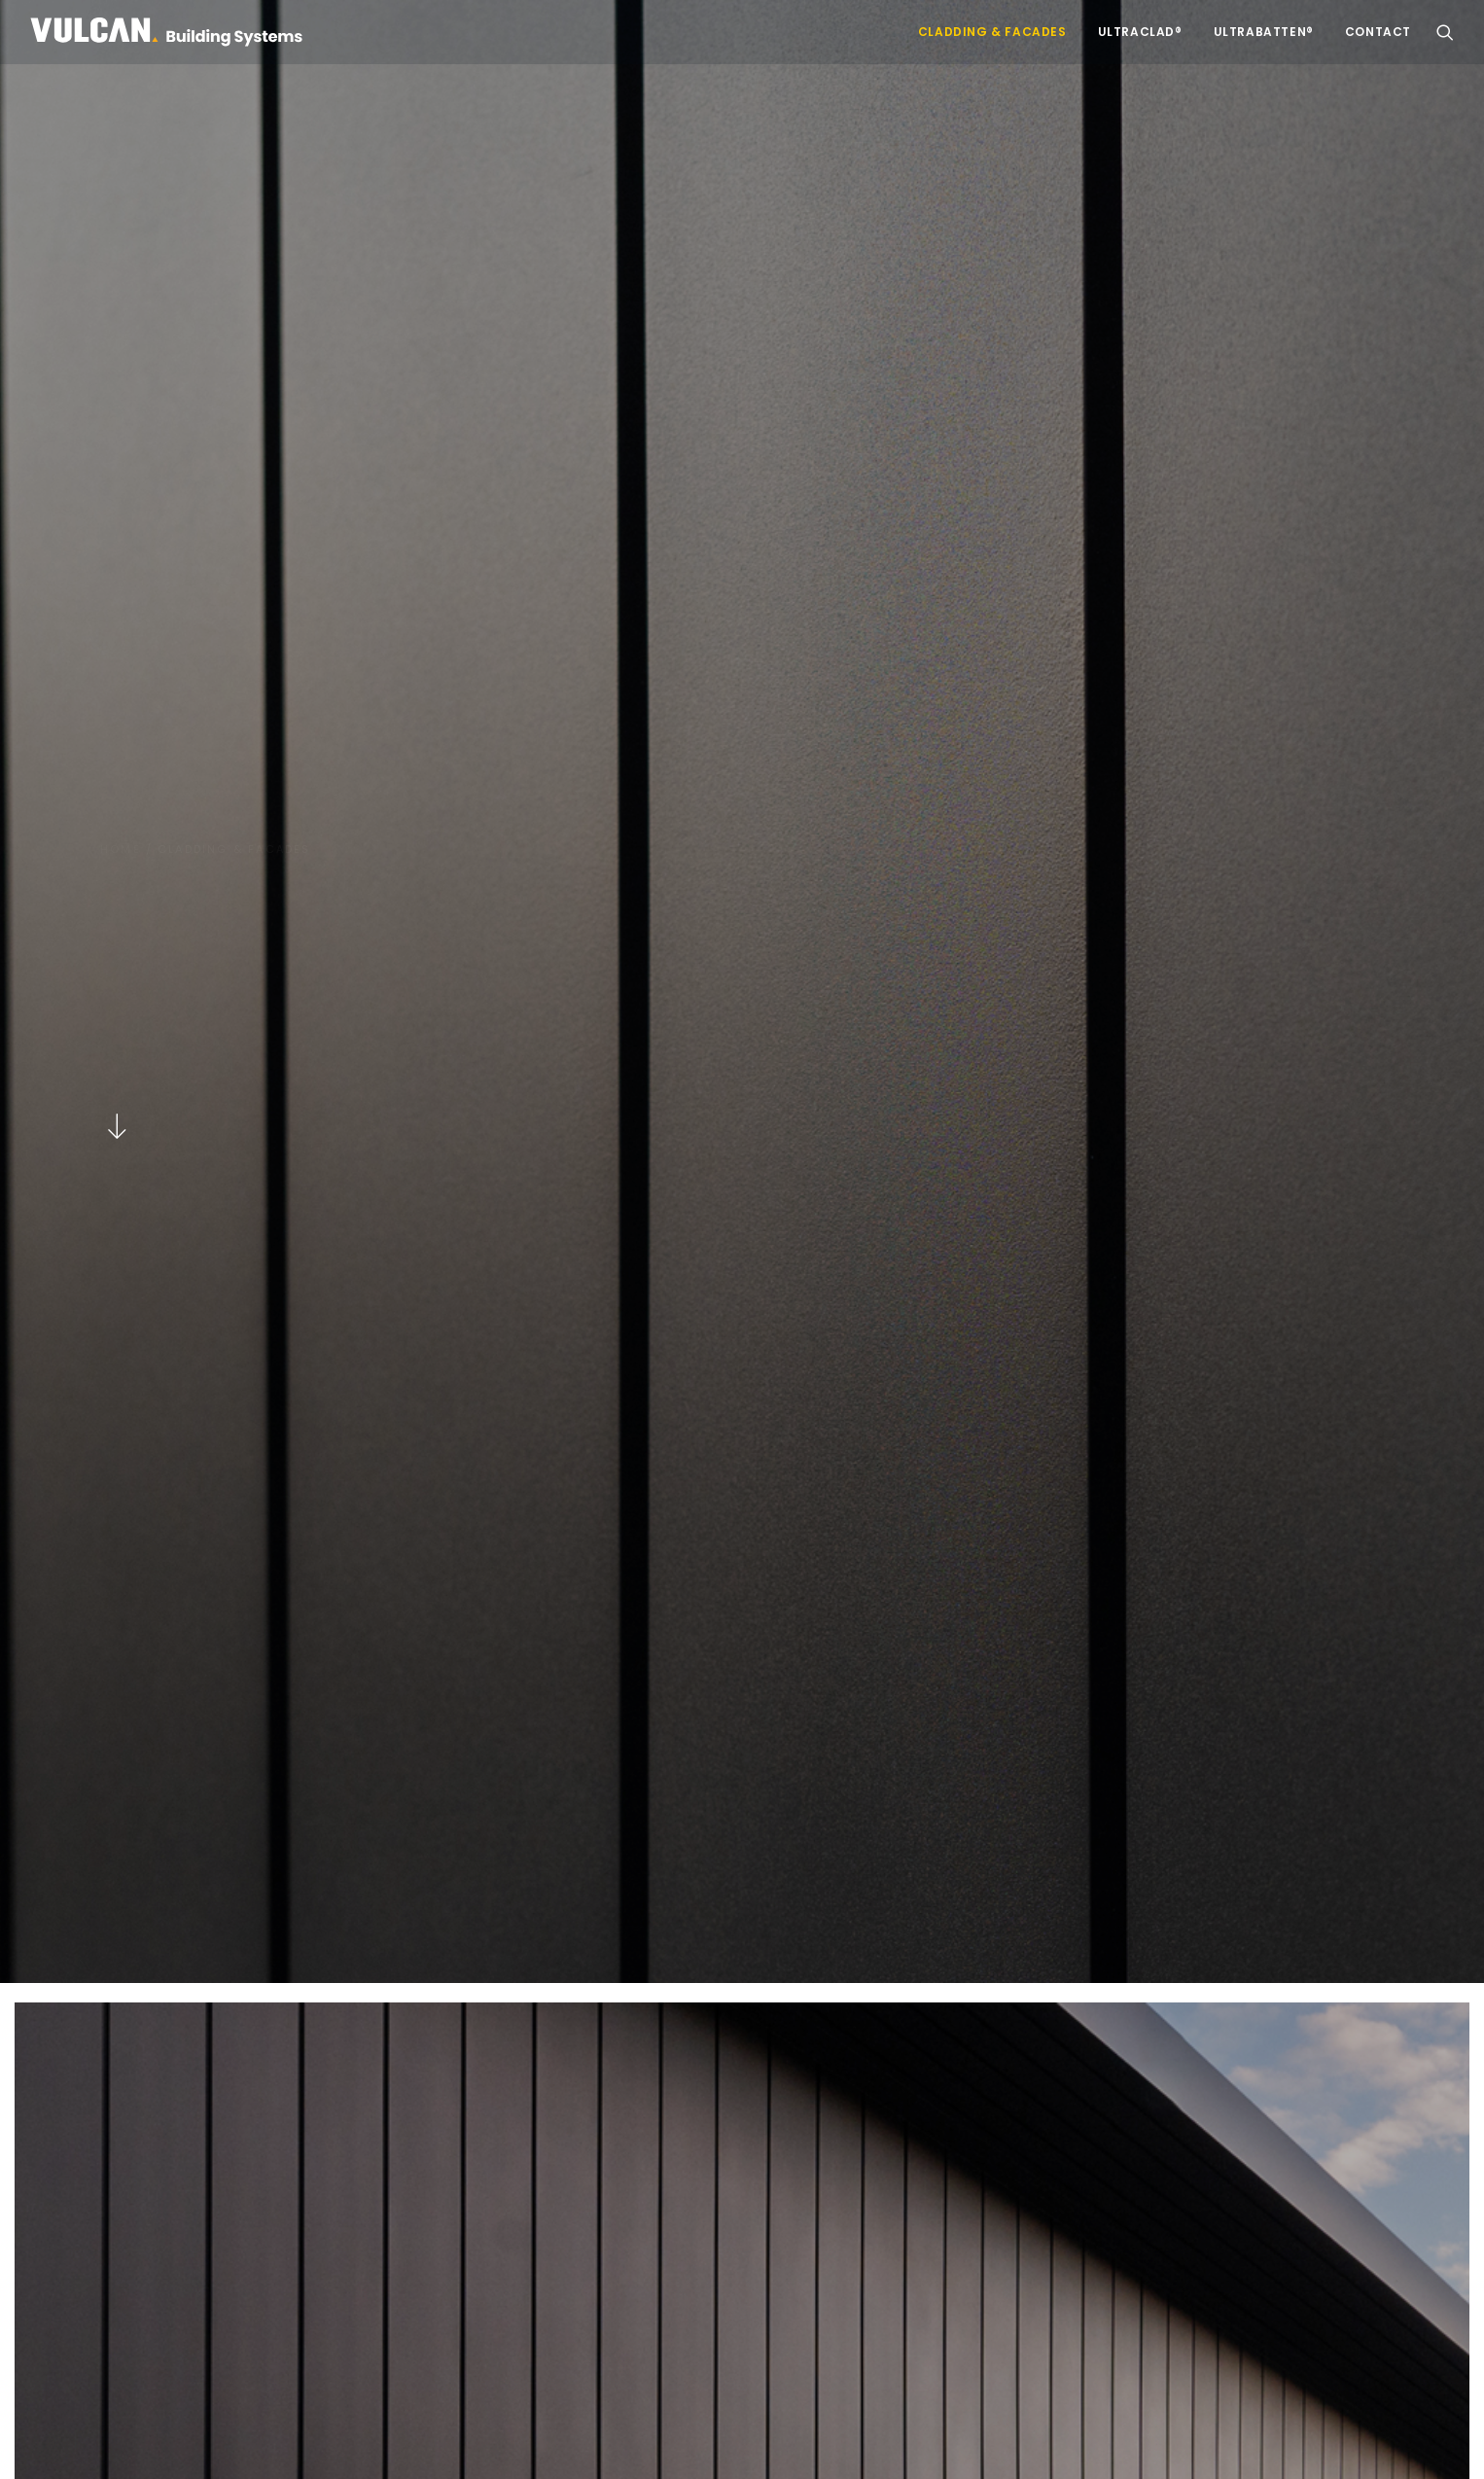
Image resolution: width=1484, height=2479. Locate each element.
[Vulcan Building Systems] (166, 32)
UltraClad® (1140, 31)
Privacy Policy (293, 2443)
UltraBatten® (1264, 31)
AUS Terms (384, 2443)
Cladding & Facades (992, 31)
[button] (1445, 32)
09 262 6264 (1087, 2307)
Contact (1378, 31)
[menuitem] (992, 32)
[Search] (1228, 2196)
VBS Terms (540, 2443)
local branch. (1245, 2307)
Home (120, 149)
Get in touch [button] (742, 1966)
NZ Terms (462, 2443)
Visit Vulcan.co (578, 2262)
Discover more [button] (238, 1005)
